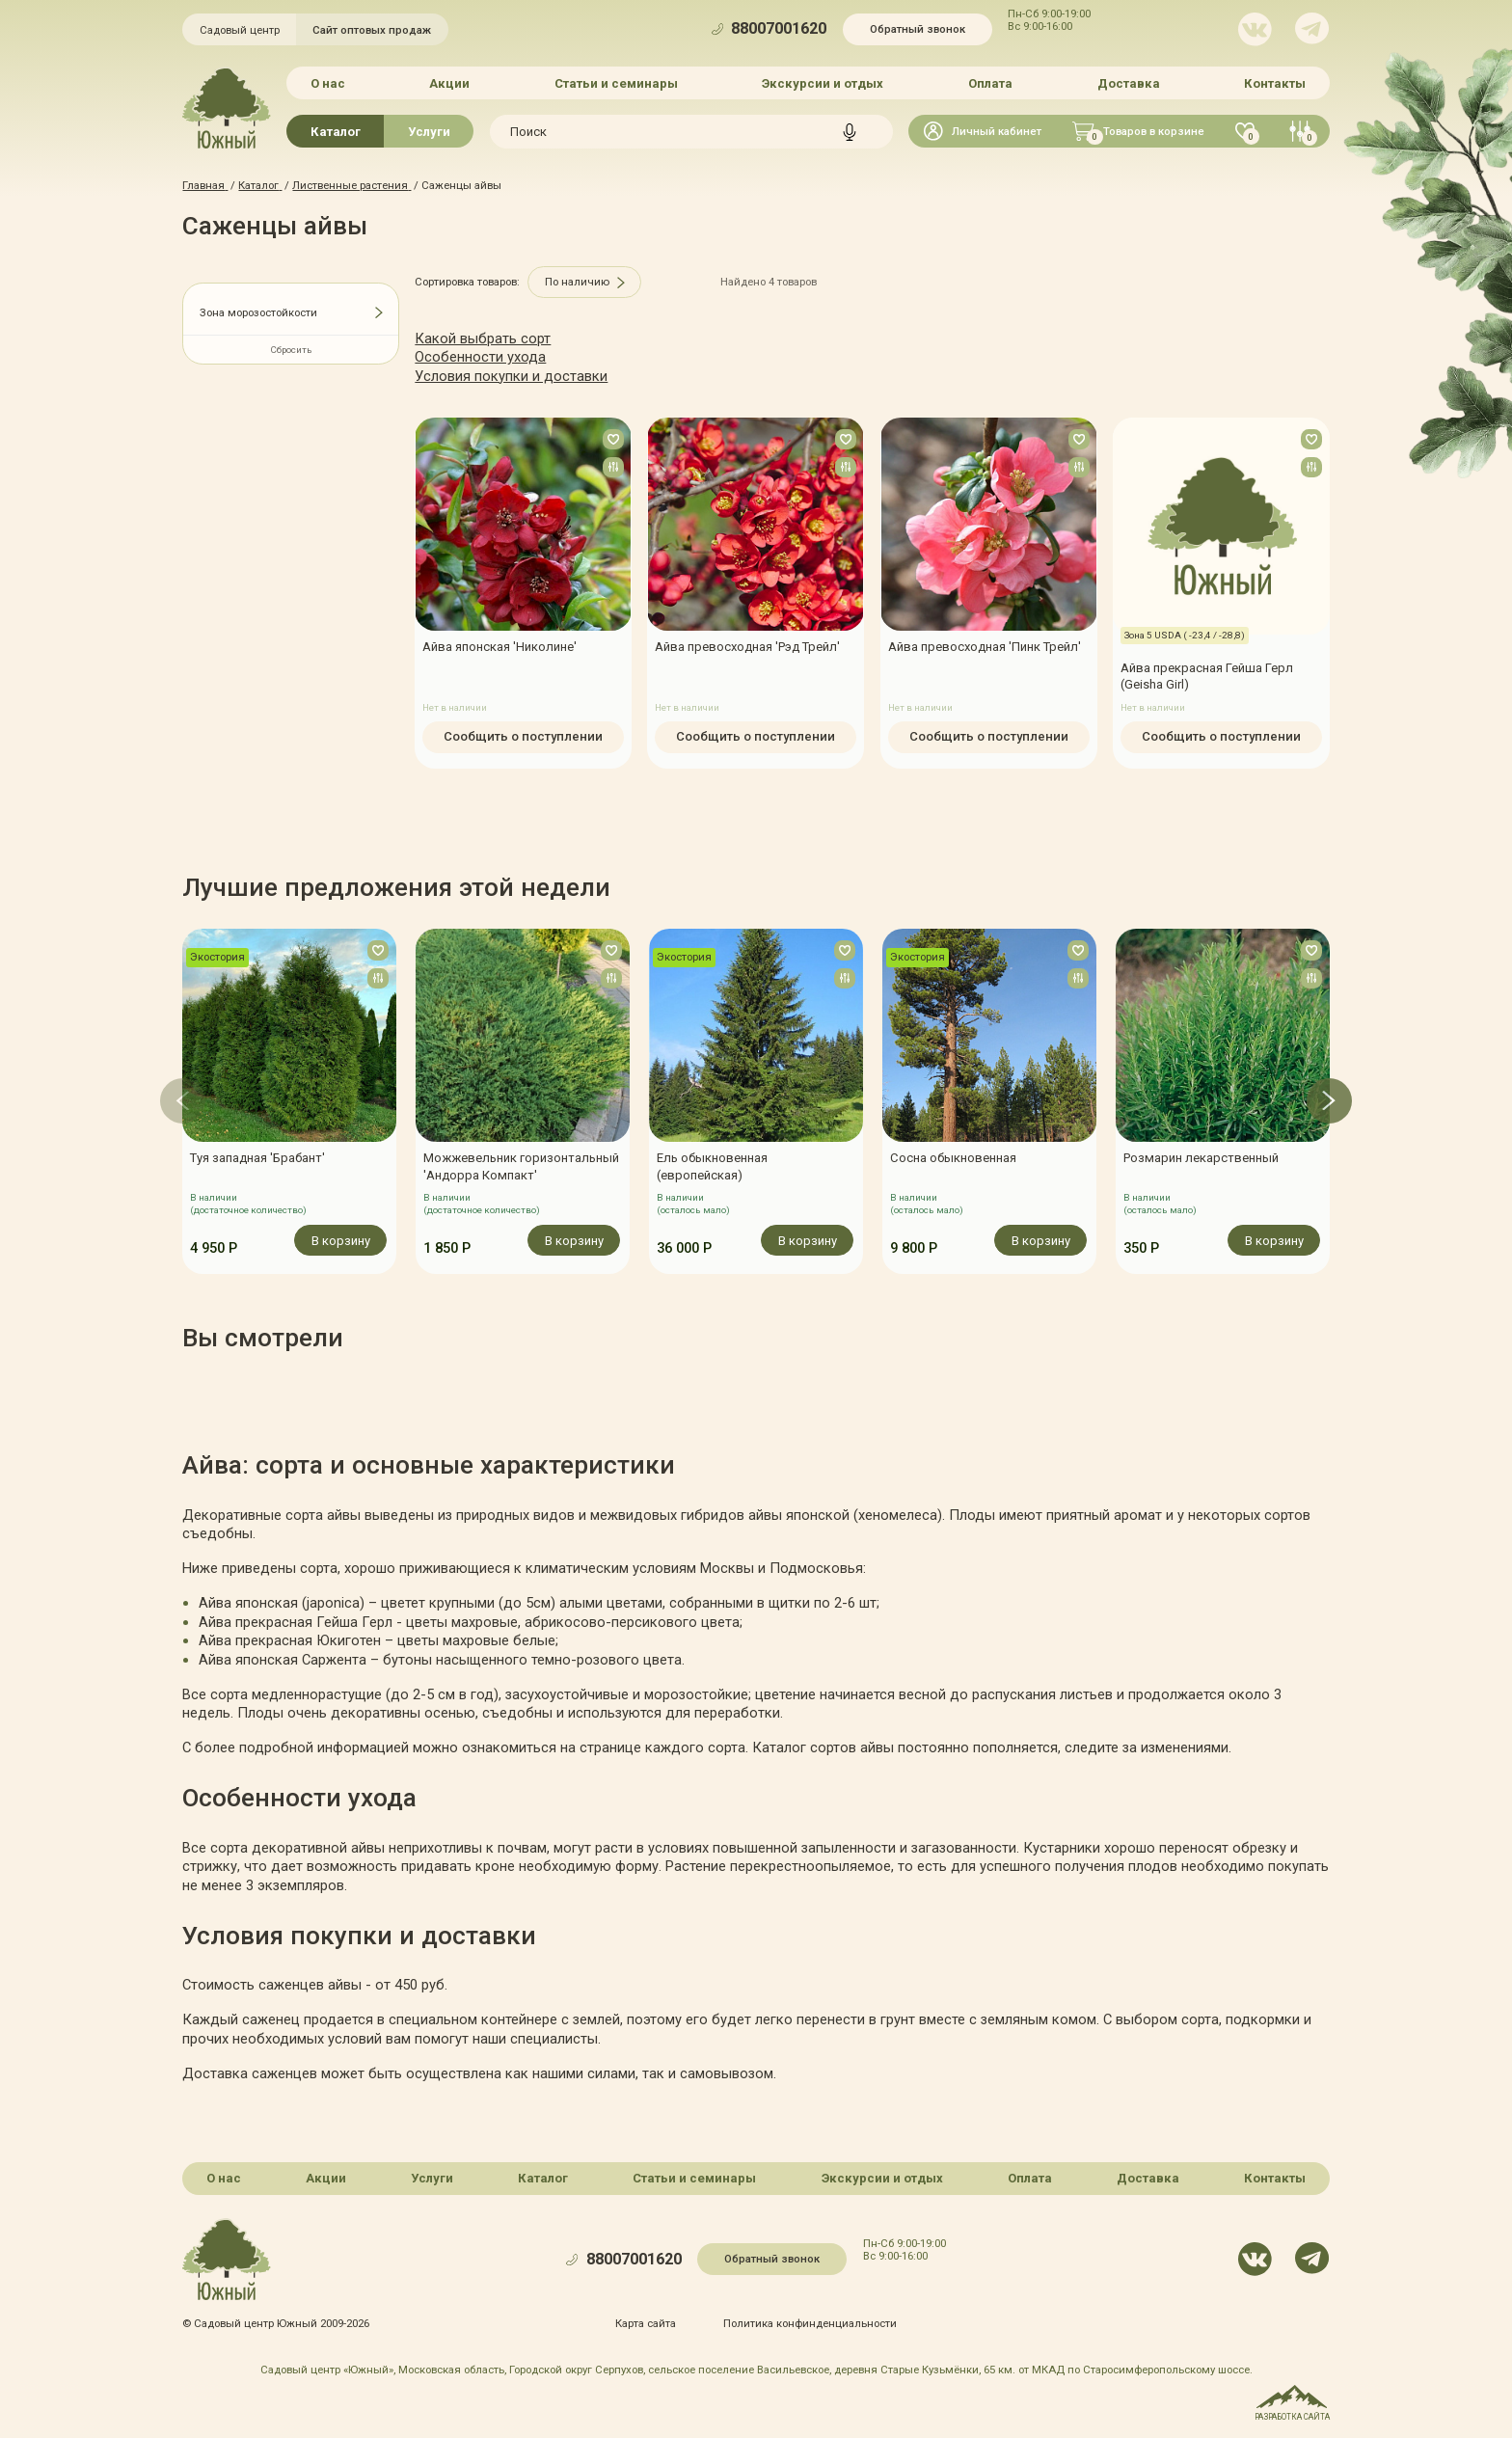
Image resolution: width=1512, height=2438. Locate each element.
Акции (449, 83)
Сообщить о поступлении (523, 736)
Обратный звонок (917, 29)
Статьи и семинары (616, 83)
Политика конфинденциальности (810, 2322)
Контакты (1275, 83)
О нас (327, 83)
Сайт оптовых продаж (371, 30)
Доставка (1127, 83)
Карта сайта (645, 2322)
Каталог (335, 131)
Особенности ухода (480, 357)
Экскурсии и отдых (822, 83)
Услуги (429, 131)
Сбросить (291, 349)
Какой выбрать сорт (483, 338)
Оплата (990, 83)
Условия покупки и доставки (511, 376)
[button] (182, 1101)
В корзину (340, 1240)
